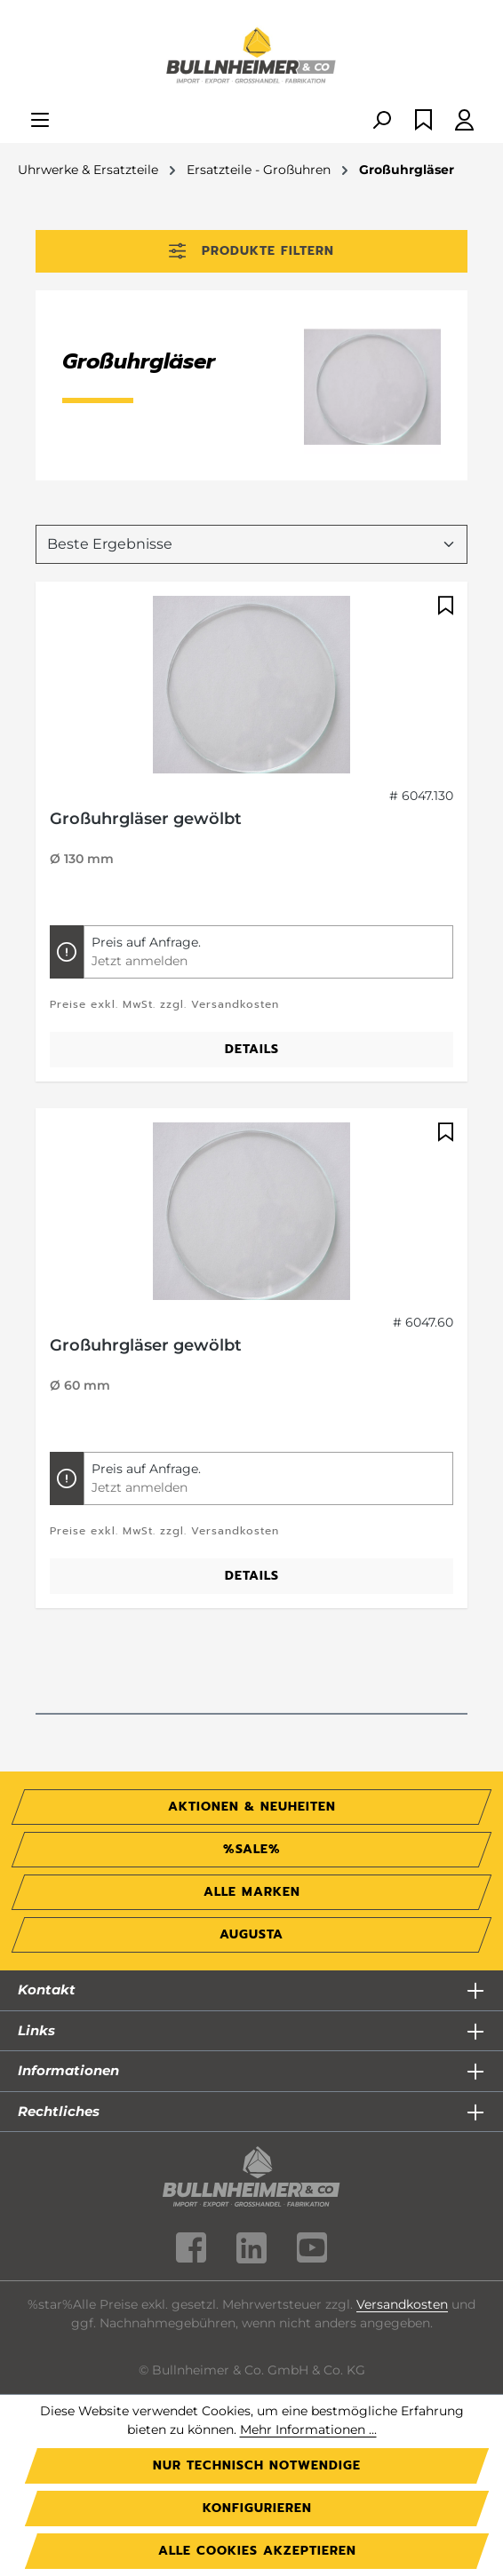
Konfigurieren (257, 2508)
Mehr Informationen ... (308, 2429)
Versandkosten (402, 2304)
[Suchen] (381, 121)
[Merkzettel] (423, 121)
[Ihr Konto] (464, 121)
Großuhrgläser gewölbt (146, 818)
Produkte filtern (251, 251)
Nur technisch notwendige (257, 2465)
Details (252, 1049)
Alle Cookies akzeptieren (257, 2550)
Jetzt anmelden (140, 961)
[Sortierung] (251, 544)
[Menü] (40, 121)
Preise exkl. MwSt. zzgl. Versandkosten (164, 1004)
